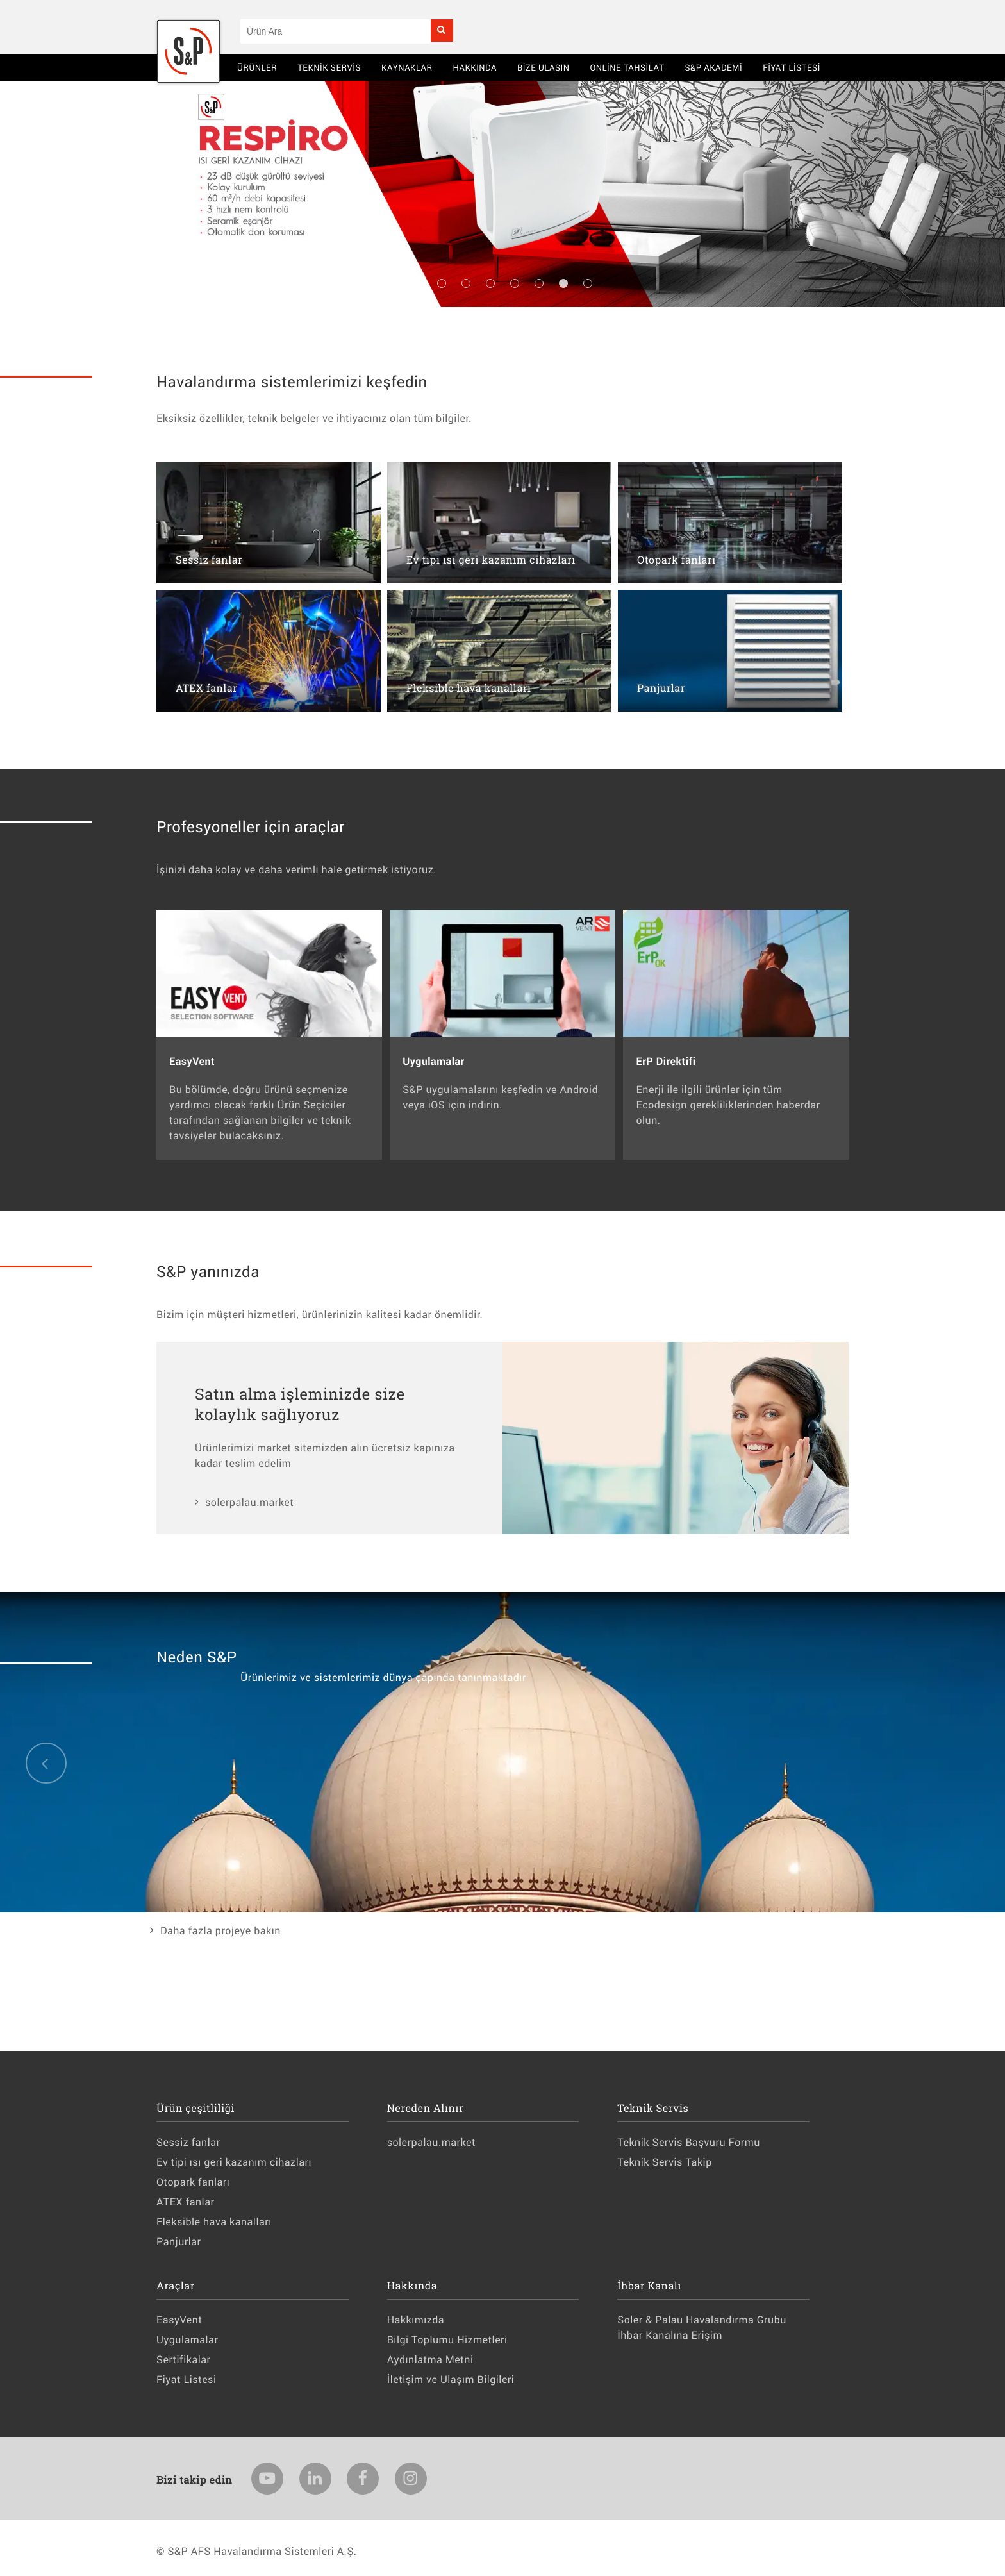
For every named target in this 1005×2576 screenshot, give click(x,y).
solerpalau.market (249, 1502)
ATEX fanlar (185, 2202)
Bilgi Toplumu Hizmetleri (447, 2339)
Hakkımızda (415, 2320)
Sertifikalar (183, 2359)
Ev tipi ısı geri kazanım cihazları (233, 2162)
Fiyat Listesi (791, 67)
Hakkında (475, 67)
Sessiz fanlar (188, 2142)
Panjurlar (178, 2241)
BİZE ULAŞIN (543, 67)
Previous (45, 206)
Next (960, 206)
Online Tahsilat (627, 67)
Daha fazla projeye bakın (220, 1930)
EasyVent (179, 2320)
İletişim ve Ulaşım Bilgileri (451, 2379)
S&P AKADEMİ (713, 67)
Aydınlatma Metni (430, 2359)
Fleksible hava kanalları (214, 2222)
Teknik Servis (329, 67)
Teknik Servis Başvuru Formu (688, 2142)
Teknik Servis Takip (664, 2162)
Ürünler (257, 67)
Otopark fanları (192, 2182)
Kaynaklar (407, 67)
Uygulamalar (187, 2339)
